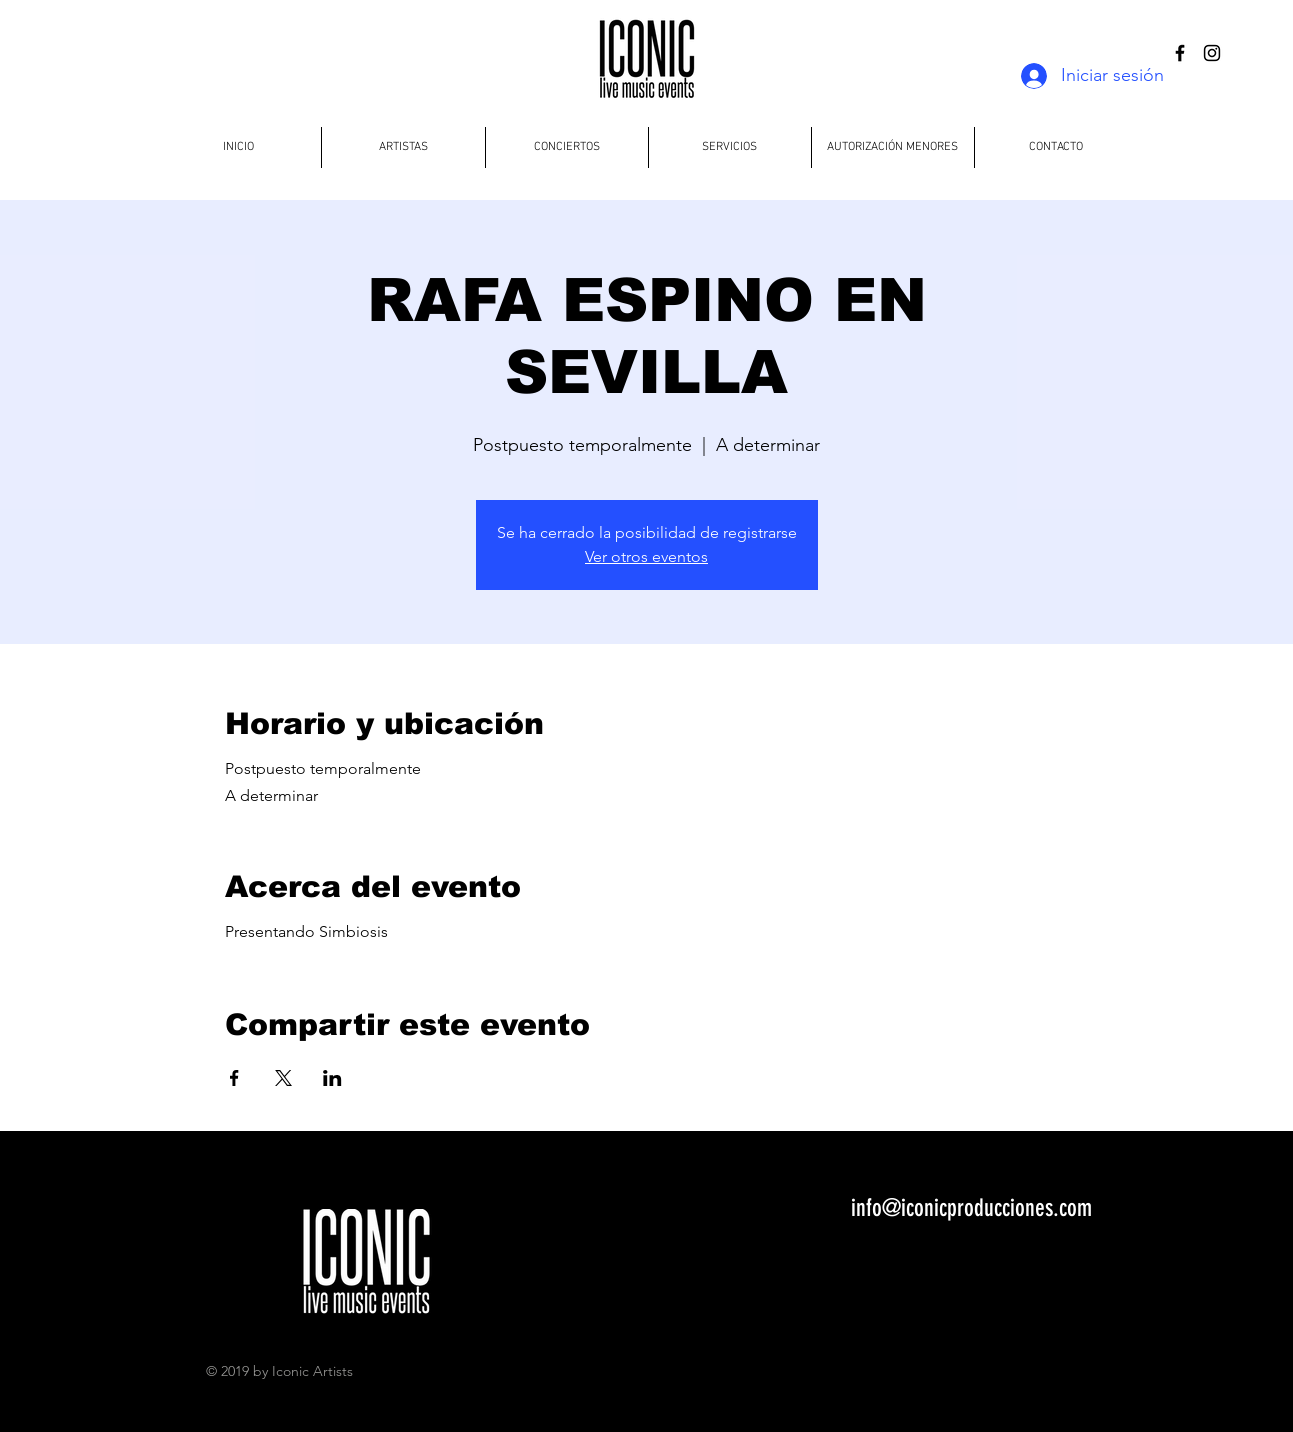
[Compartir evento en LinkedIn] (332, 1078)
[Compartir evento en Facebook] (234, 1078)
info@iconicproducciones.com (971, 1208)
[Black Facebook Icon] (1180, 53)
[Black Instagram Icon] (1212, 53)
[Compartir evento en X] (283, 1078)
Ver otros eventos (646, 556)
